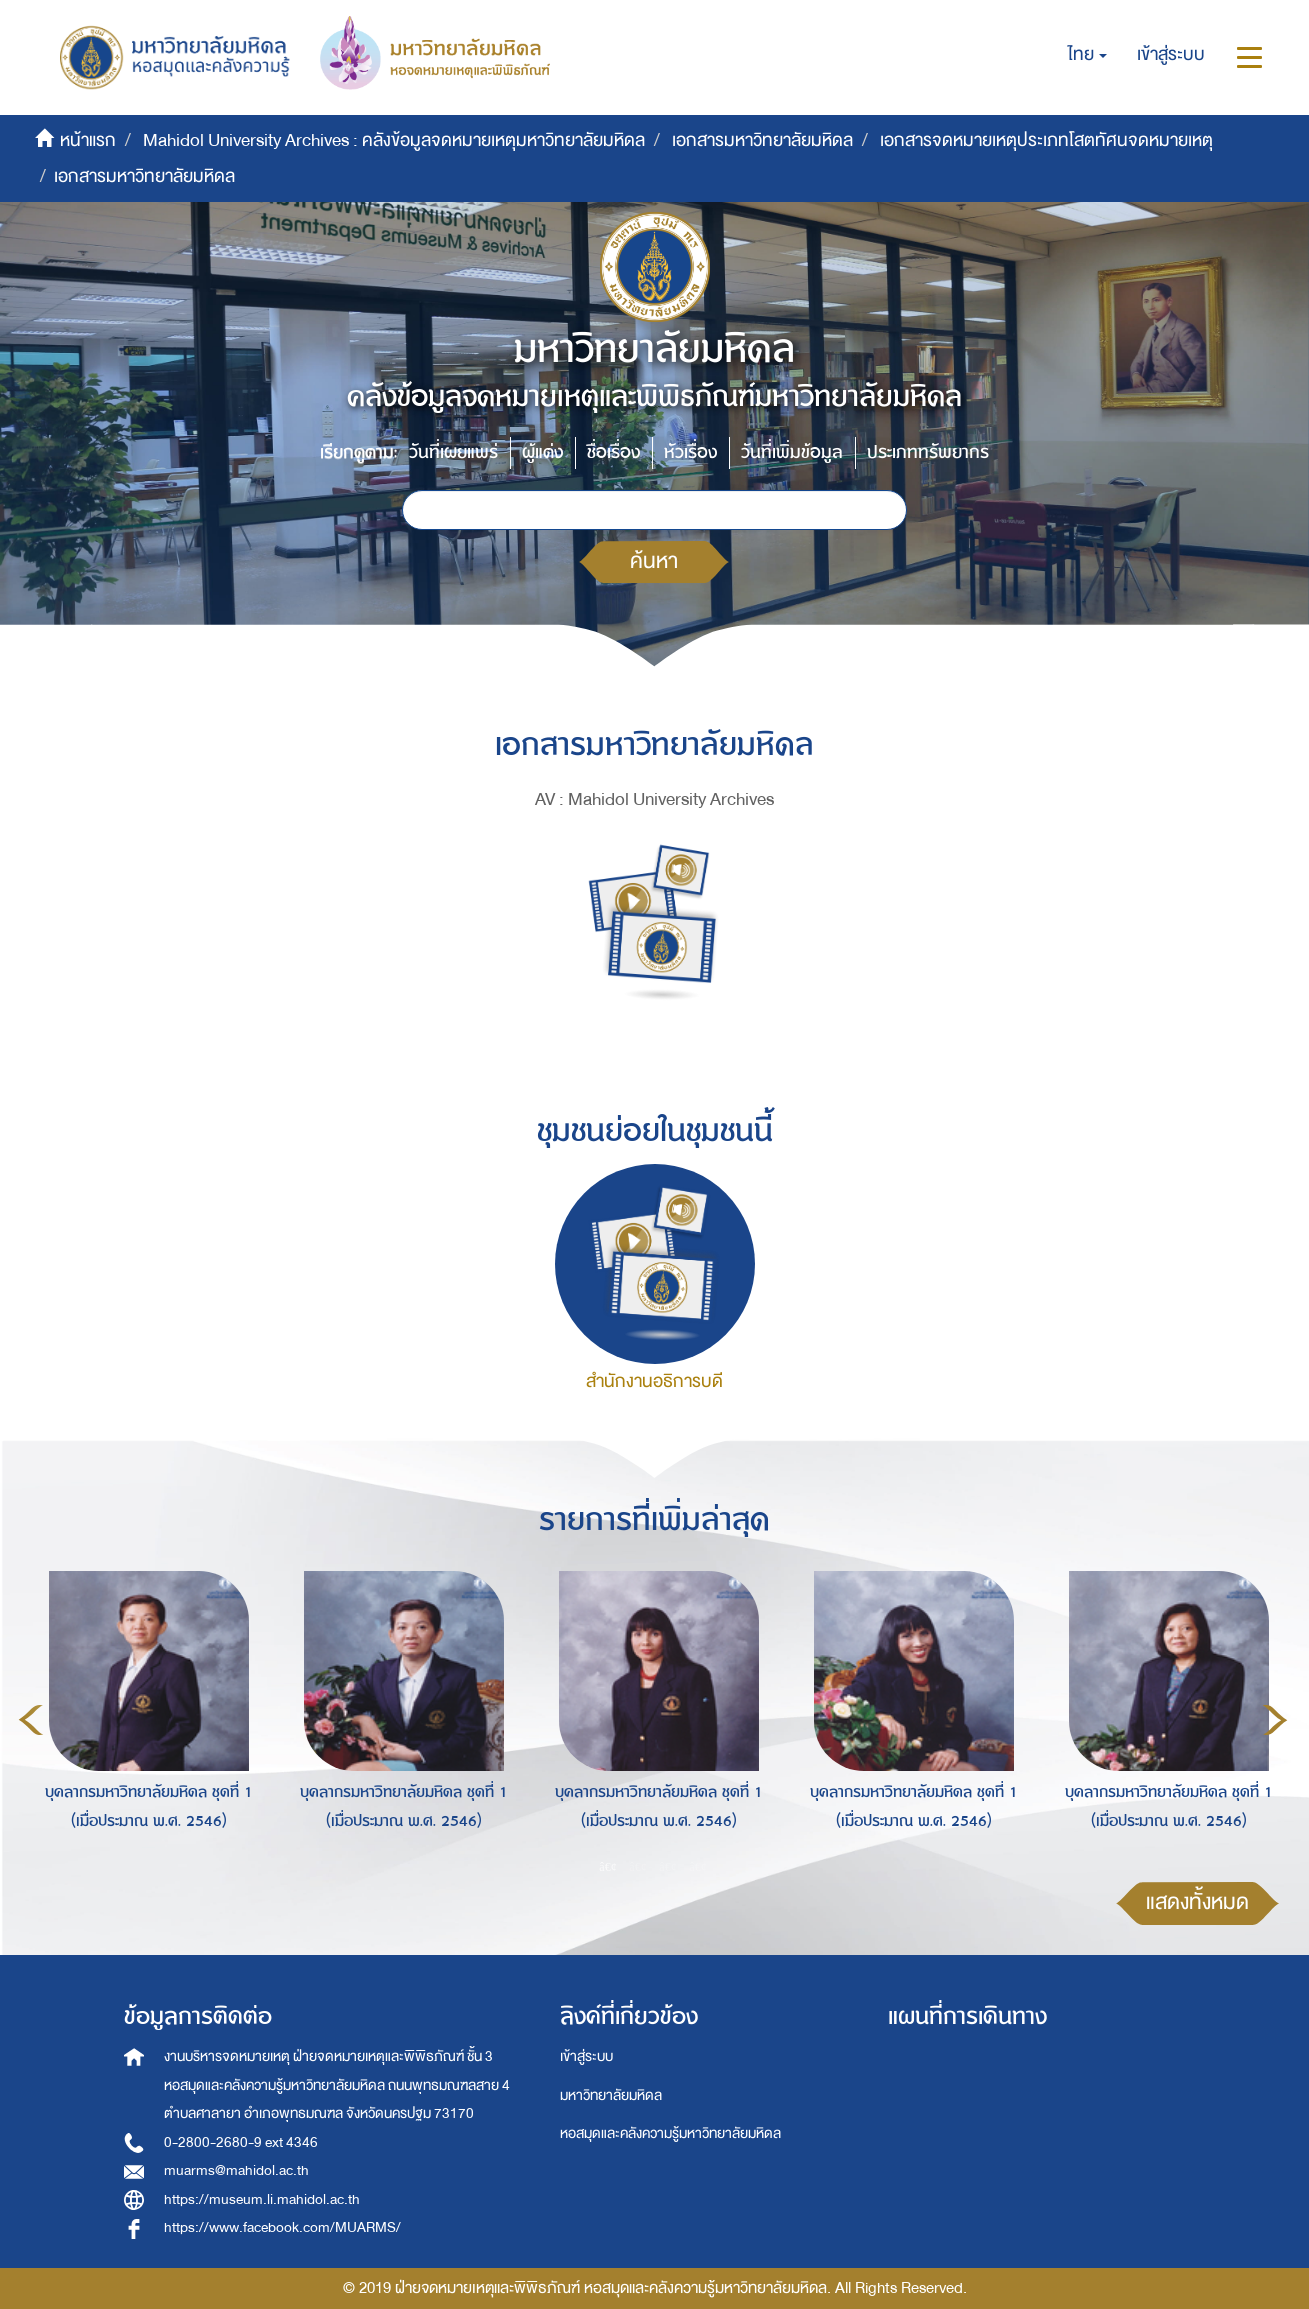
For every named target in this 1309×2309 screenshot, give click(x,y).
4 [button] (698, 1866)
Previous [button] (31, 1720)
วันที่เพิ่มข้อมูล (792, 452)
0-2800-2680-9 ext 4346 (241, 2142)
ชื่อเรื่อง (613, 452)
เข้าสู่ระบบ (586, 2056)
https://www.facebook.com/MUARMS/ (282, 2227)
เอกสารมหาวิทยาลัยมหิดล (762, 140)
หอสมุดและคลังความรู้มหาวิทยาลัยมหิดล (670, 2133)
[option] (143, 1717)
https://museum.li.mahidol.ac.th (262, 2199)
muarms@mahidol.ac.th (236, 2170)
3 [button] (668, 1866)
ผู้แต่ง (542, 452)
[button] (1087, 55)
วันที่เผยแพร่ (453, 452)
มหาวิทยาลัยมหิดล (611, 2095)
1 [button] (608, 1866)
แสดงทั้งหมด (1197, 1902)
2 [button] (638, 1866)
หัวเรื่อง (690, 452)
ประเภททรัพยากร (928, 452)
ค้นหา (654, 561)
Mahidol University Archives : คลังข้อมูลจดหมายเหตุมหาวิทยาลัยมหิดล (394, 140)
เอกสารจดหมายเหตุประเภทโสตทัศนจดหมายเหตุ (1046, 140)
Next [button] (1275, 1720)
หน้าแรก (88, 140)
